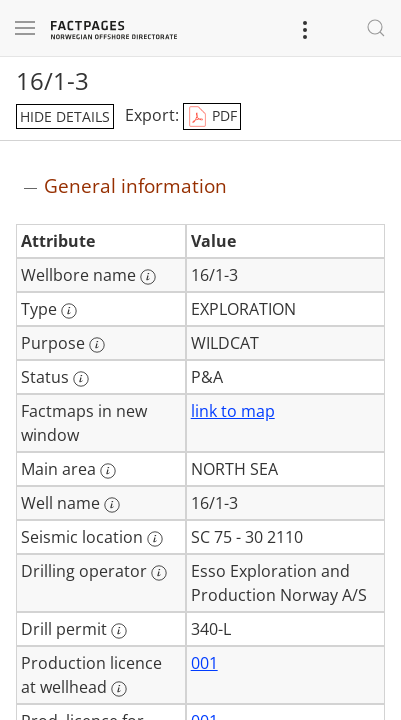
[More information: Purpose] (97, 345)
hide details (65, 116)
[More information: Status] (81, 379)
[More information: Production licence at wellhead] (119, 689)
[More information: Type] (69, 311)
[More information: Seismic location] (155, 539)
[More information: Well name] (112, 505)
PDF (212, 117)
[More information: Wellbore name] (148, 277)
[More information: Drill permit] (119, 631)
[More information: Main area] (108, 471)
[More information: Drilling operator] (159, 573)
